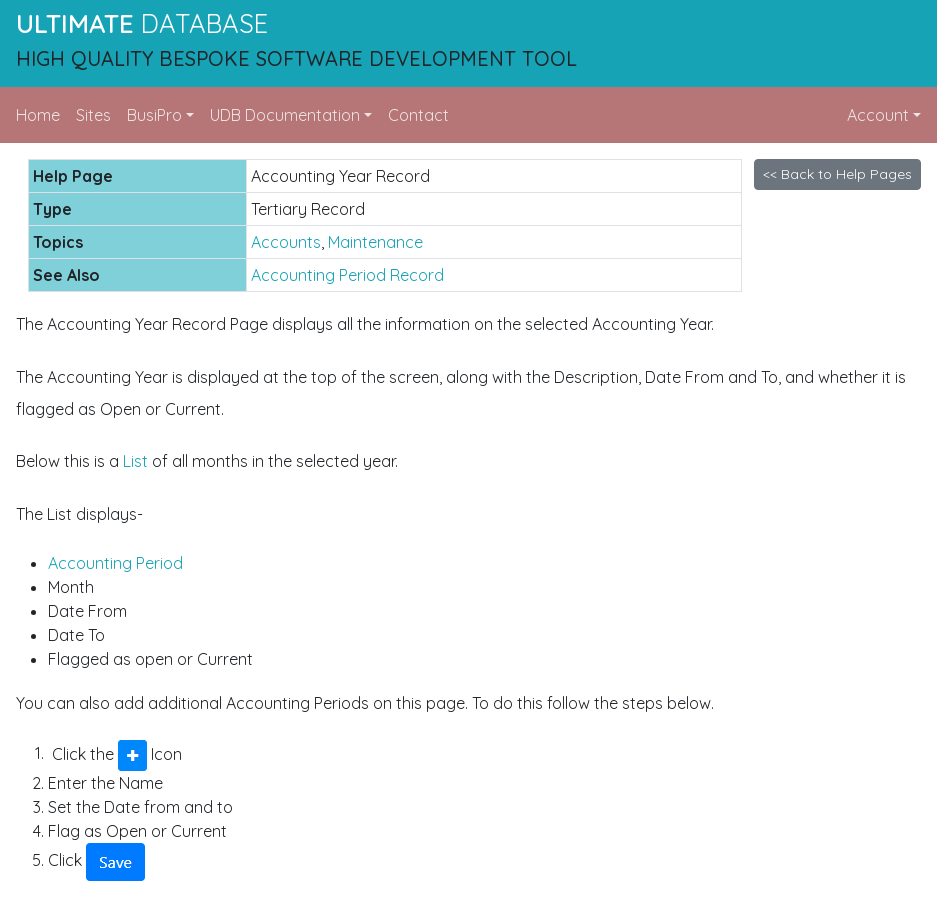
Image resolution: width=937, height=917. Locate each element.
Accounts (286, 242)
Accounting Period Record (347, 275)
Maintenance (375, 242)
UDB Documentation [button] (285, 115)
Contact (418, 115)
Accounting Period (115, 563)
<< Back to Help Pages (837, 174)
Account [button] (878, 115)
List (135, 461)
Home (38, 115)
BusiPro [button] (154, 115)
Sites (93, 115)
